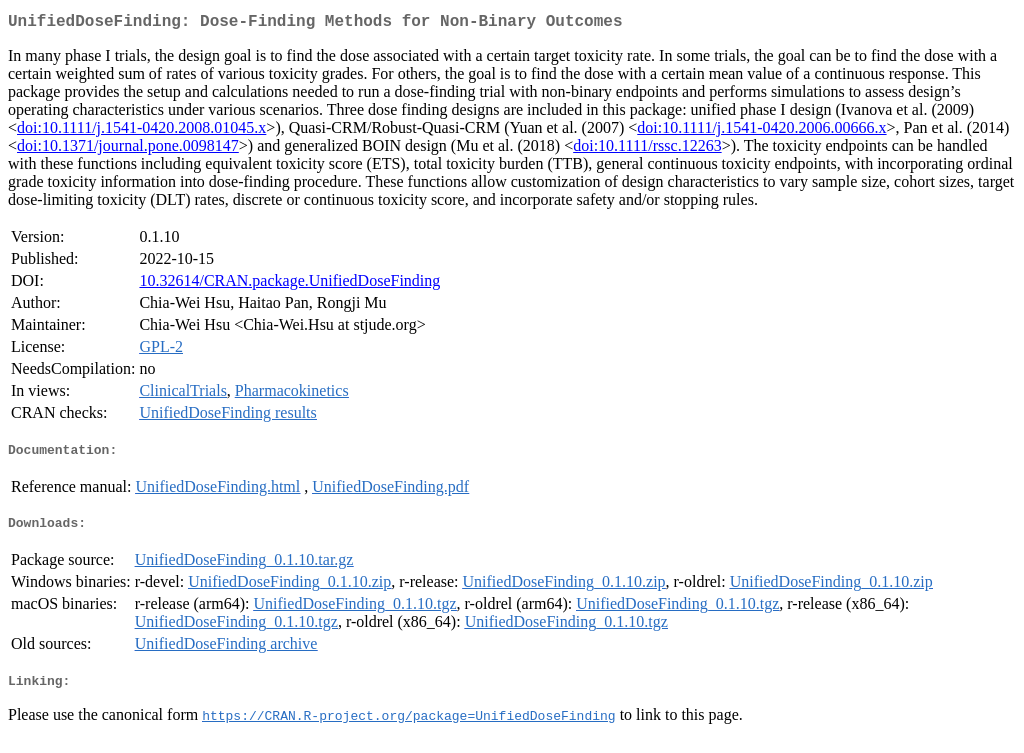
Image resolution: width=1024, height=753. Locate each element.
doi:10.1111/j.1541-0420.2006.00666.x (761, 131)
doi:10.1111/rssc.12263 (647, 149)
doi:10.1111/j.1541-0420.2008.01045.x (141, 131)
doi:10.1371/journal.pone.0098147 (128, 149)
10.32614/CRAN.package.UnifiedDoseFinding (289, 284)
